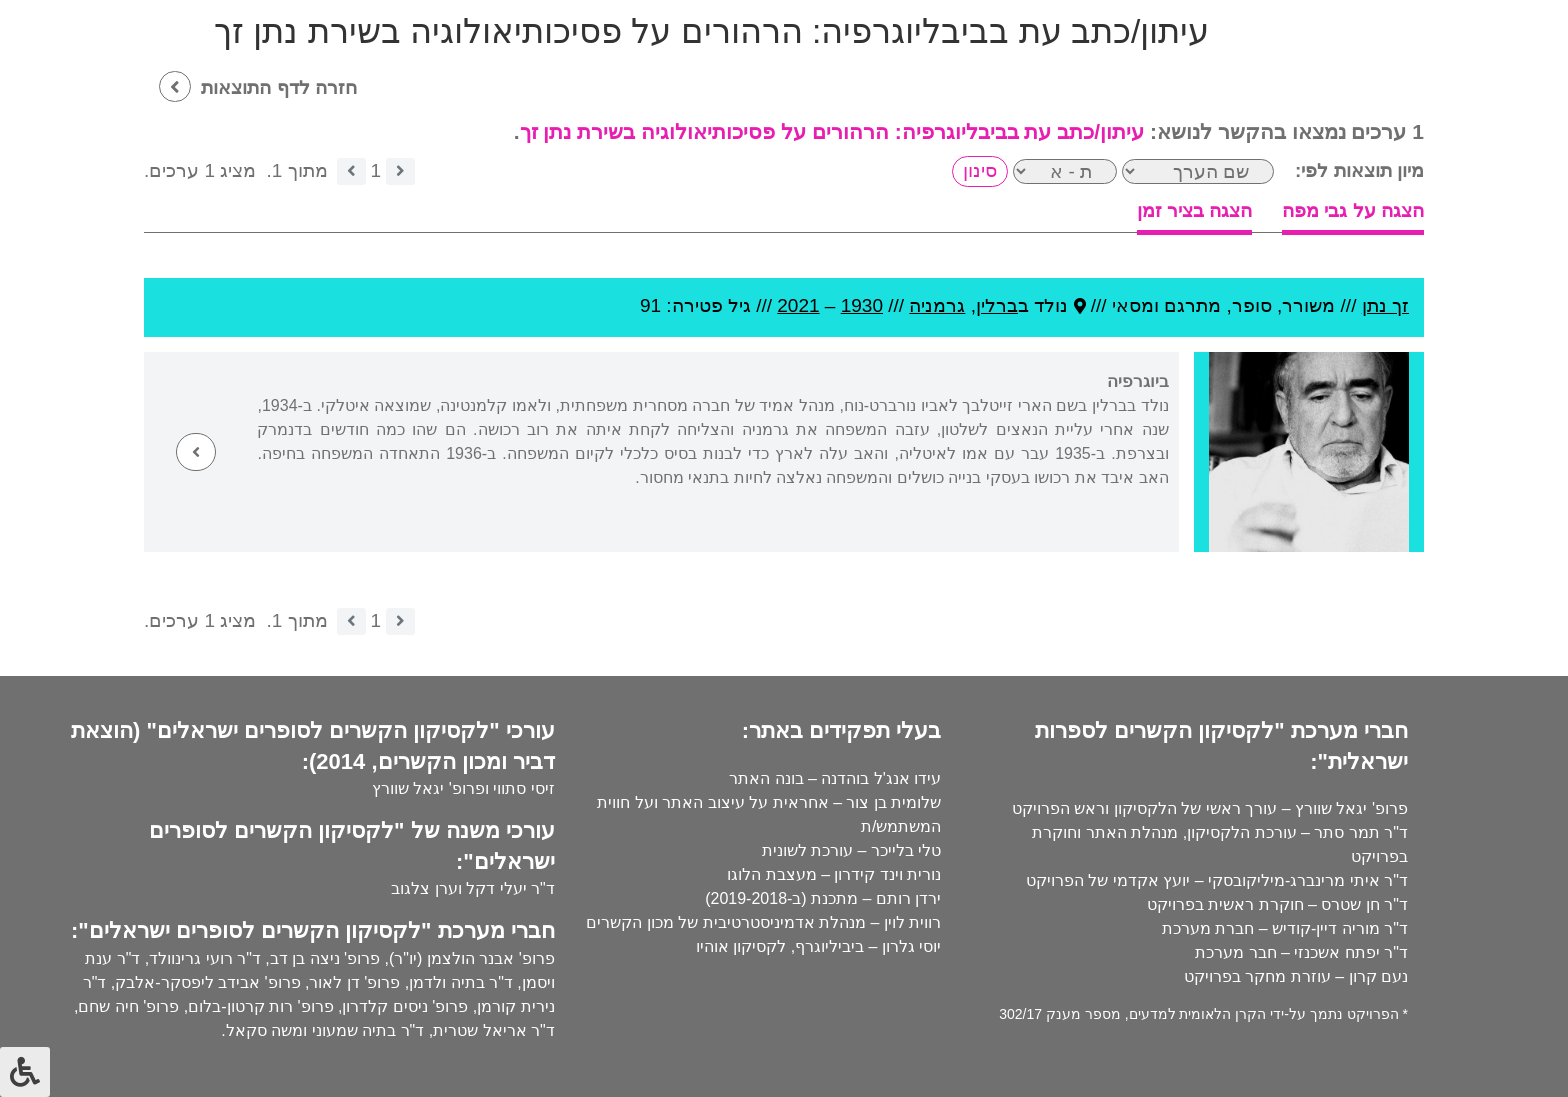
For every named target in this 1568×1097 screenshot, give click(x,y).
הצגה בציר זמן (1195, 210)
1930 (862, 305)
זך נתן (1385, 305)
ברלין (997, 305)
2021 (798, 305)
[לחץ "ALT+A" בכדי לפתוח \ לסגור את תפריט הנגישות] (25, 1072)
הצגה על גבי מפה (1353, 210)
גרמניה (937, 305)
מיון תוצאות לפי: (1359, 170)
